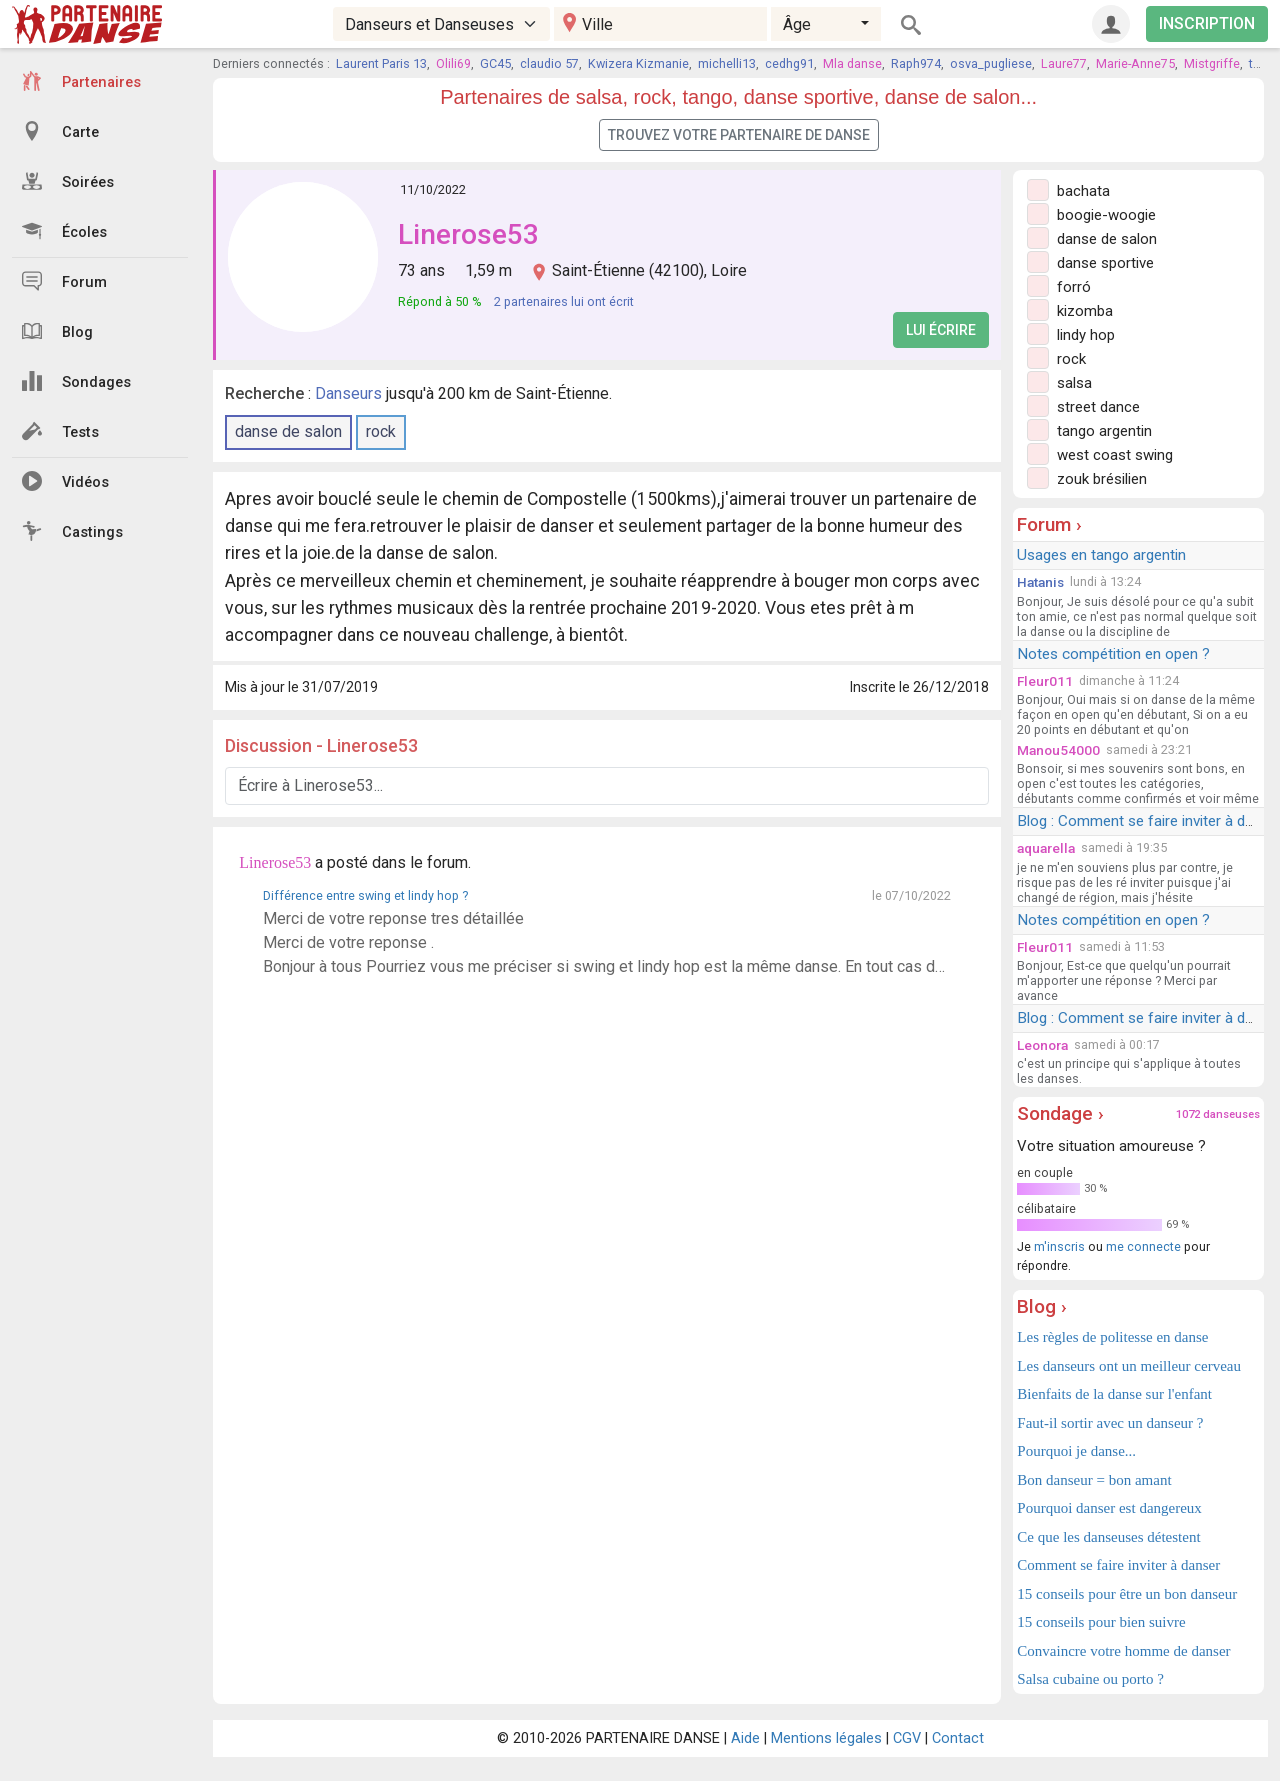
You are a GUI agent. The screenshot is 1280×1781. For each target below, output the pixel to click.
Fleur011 (1045, 681)
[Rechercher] (911, 24)
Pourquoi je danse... (1076, 1451)
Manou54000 (1058, 750)
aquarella (1046, 848)
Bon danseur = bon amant (1094, 1480)
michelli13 (727, 63)
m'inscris (1059, 1246)
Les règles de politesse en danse (1112, 1337)
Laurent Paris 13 (381, 63)
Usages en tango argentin (1101, 555)
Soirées (68, 181)
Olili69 (453, 63)
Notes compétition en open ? (1113, 654)
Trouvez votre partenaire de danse (739, 135)
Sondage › (1060, 1113)
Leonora (1042, 1045)
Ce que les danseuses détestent (1108, 1537)
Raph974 (916, 63)
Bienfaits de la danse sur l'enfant (1114, 1394)
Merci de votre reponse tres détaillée (393, 918)
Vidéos (65, 481)
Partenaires (81, 81)
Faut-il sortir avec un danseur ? (1110, 1423)
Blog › (1042, 1306)
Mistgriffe (1212, 63)
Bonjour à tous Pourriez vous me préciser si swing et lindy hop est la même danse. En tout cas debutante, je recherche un (607, 966)
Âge (797, 24)
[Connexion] (1111, 24)
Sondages (76, 381)
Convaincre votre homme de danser (1123, 1651)
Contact (958, 1738)
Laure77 (1064, 63)
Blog (57, 331)
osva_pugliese (991, 63)
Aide (745, 1738)
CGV (907, 1738)
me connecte (1143, 1246)
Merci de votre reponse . (348, 942)
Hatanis (1040, 582)
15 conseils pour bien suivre (1101, 1622)
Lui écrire (941, 330)
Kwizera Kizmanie (638, 63)
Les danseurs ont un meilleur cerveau (1129, 1366)
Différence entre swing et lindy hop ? (365, 895)
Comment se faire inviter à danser (1118, 1565)
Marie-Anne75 (1135, 63)
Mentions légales (826, 1738)
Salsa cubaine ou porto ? (1090, 1679)
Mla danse (852, 63)
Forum (64, 281)
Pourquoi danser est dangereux (1109, 1508)
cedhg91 (789, 63)
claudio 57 (549, 63)
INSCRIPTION (1207, 23)
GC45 (495, 63)
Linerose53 (468, 234)
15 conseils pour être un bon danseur (1127, 1594)
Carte (60, 131)
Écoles (64, 231)
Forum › (1049, 524)
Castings (72, 531)
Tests (60, 431)
